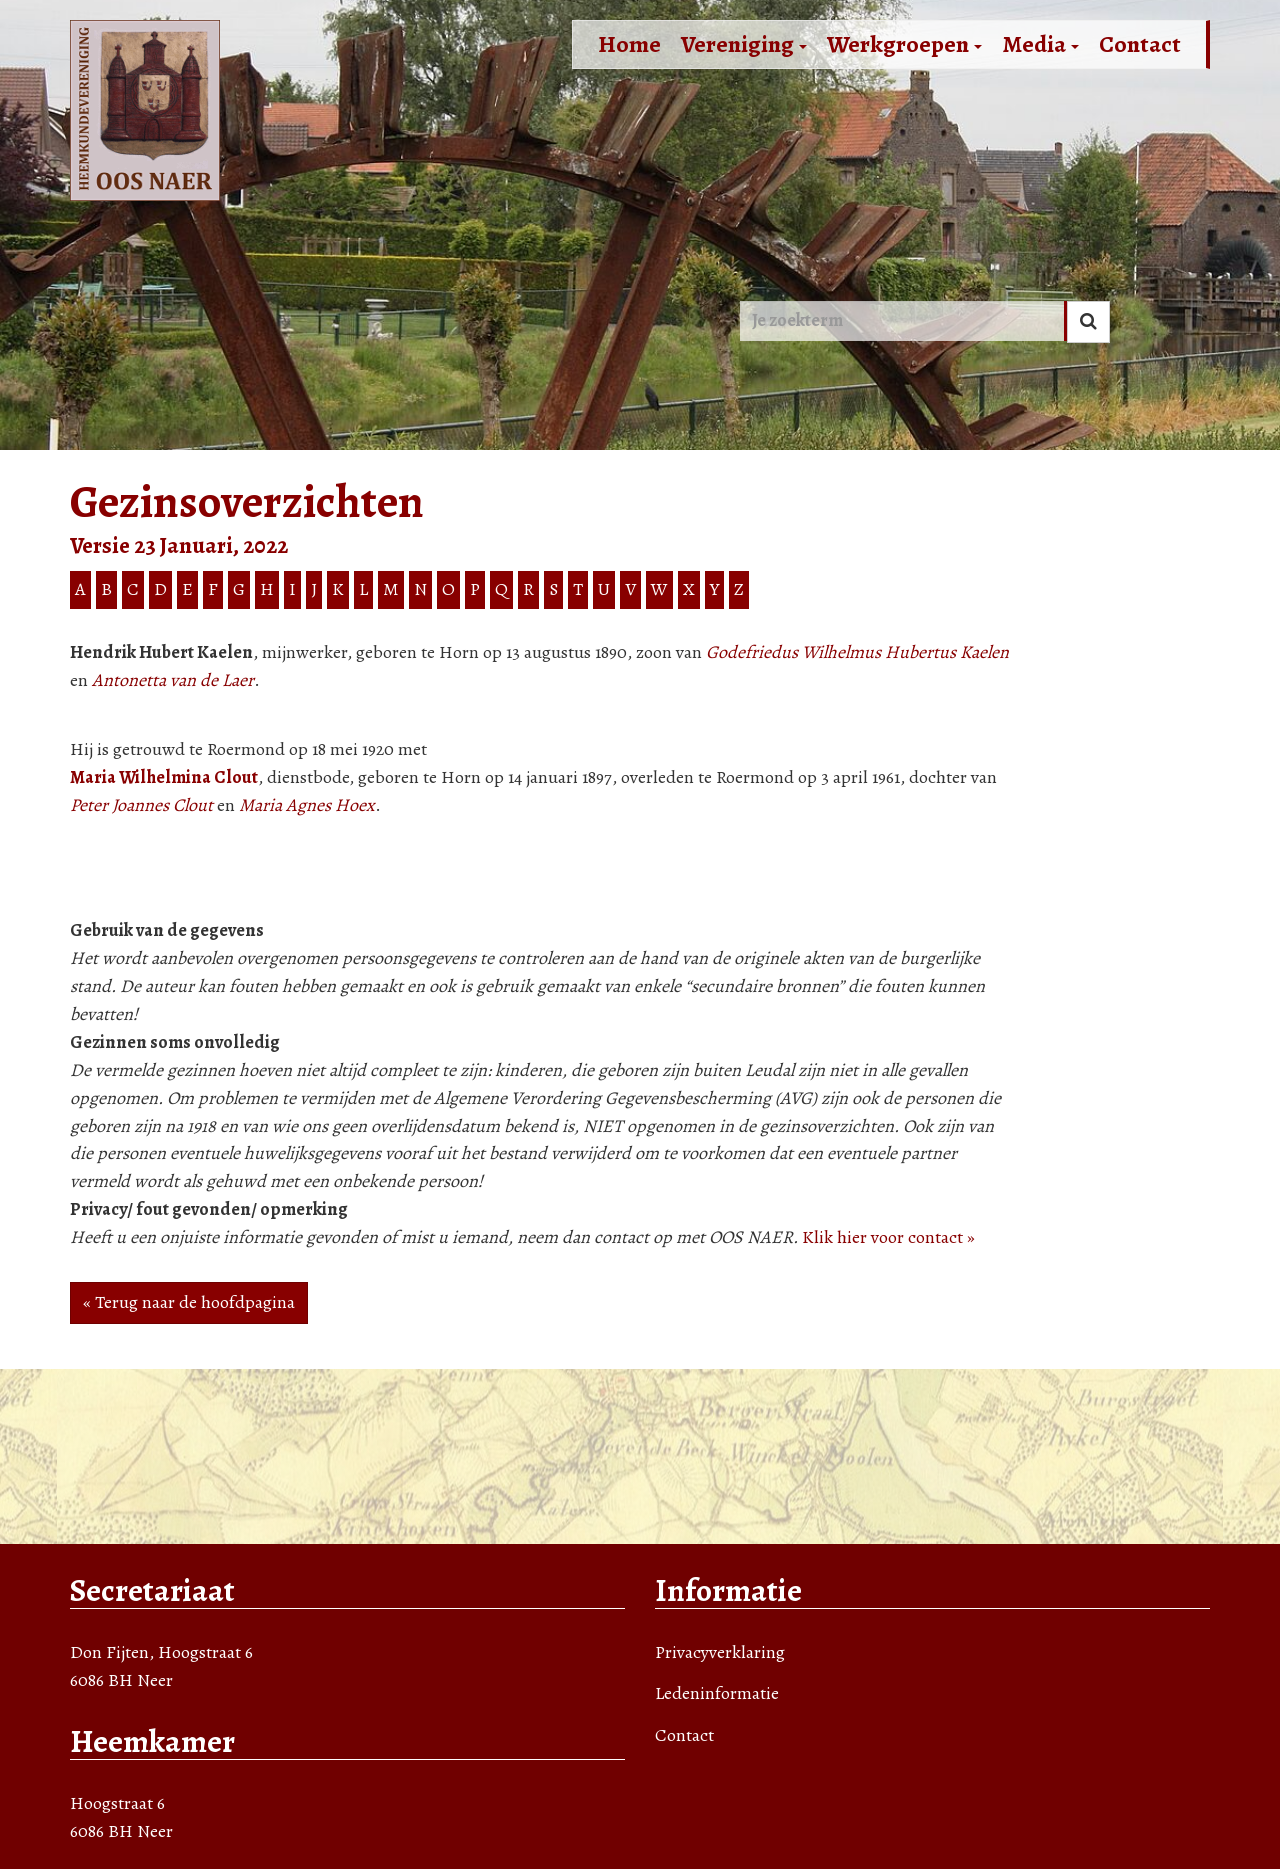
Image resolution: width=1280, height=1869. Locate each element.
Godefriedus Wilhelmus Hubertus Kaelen (857, 652)
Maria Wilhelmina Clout (164, 777)
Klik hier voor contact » (888, 1237)
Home (629, 44)
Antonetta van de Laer (173, 680)
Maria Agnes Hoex (307, 805)
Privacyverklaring (720, 1652)
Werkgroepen (904, 44)
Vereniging (744, 44)
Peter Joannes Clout (141, 805)
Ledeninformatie (717, 1693)
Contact (1140, 44)
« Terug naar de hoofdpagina (189, 1302)
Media (1040, 44)
